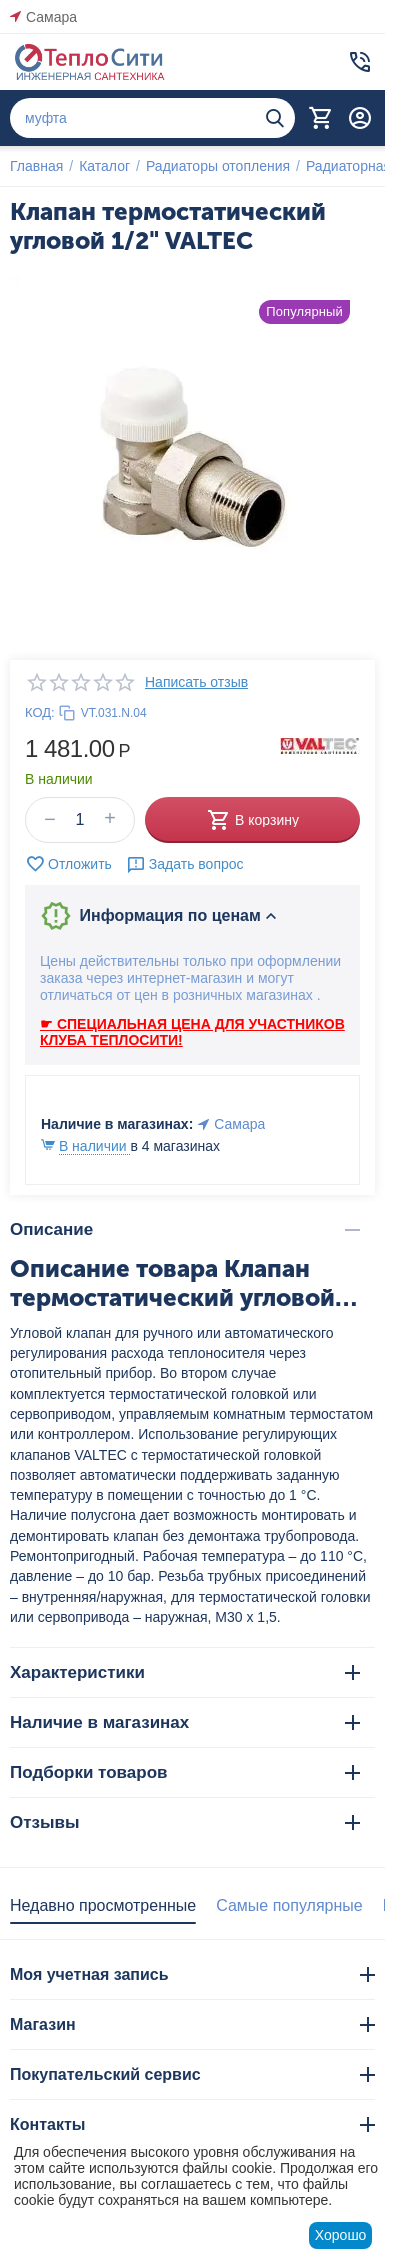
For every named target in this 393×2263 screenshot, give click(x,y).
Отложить (68, 864)
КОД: (40, 712)
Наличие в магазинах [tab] (185, 1722)
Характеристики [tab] (185, 1672)
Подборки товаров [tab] (185, 1772)
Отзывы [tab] (185, 1822)
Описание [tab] (185, 1229)
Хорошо (341, 2235)
